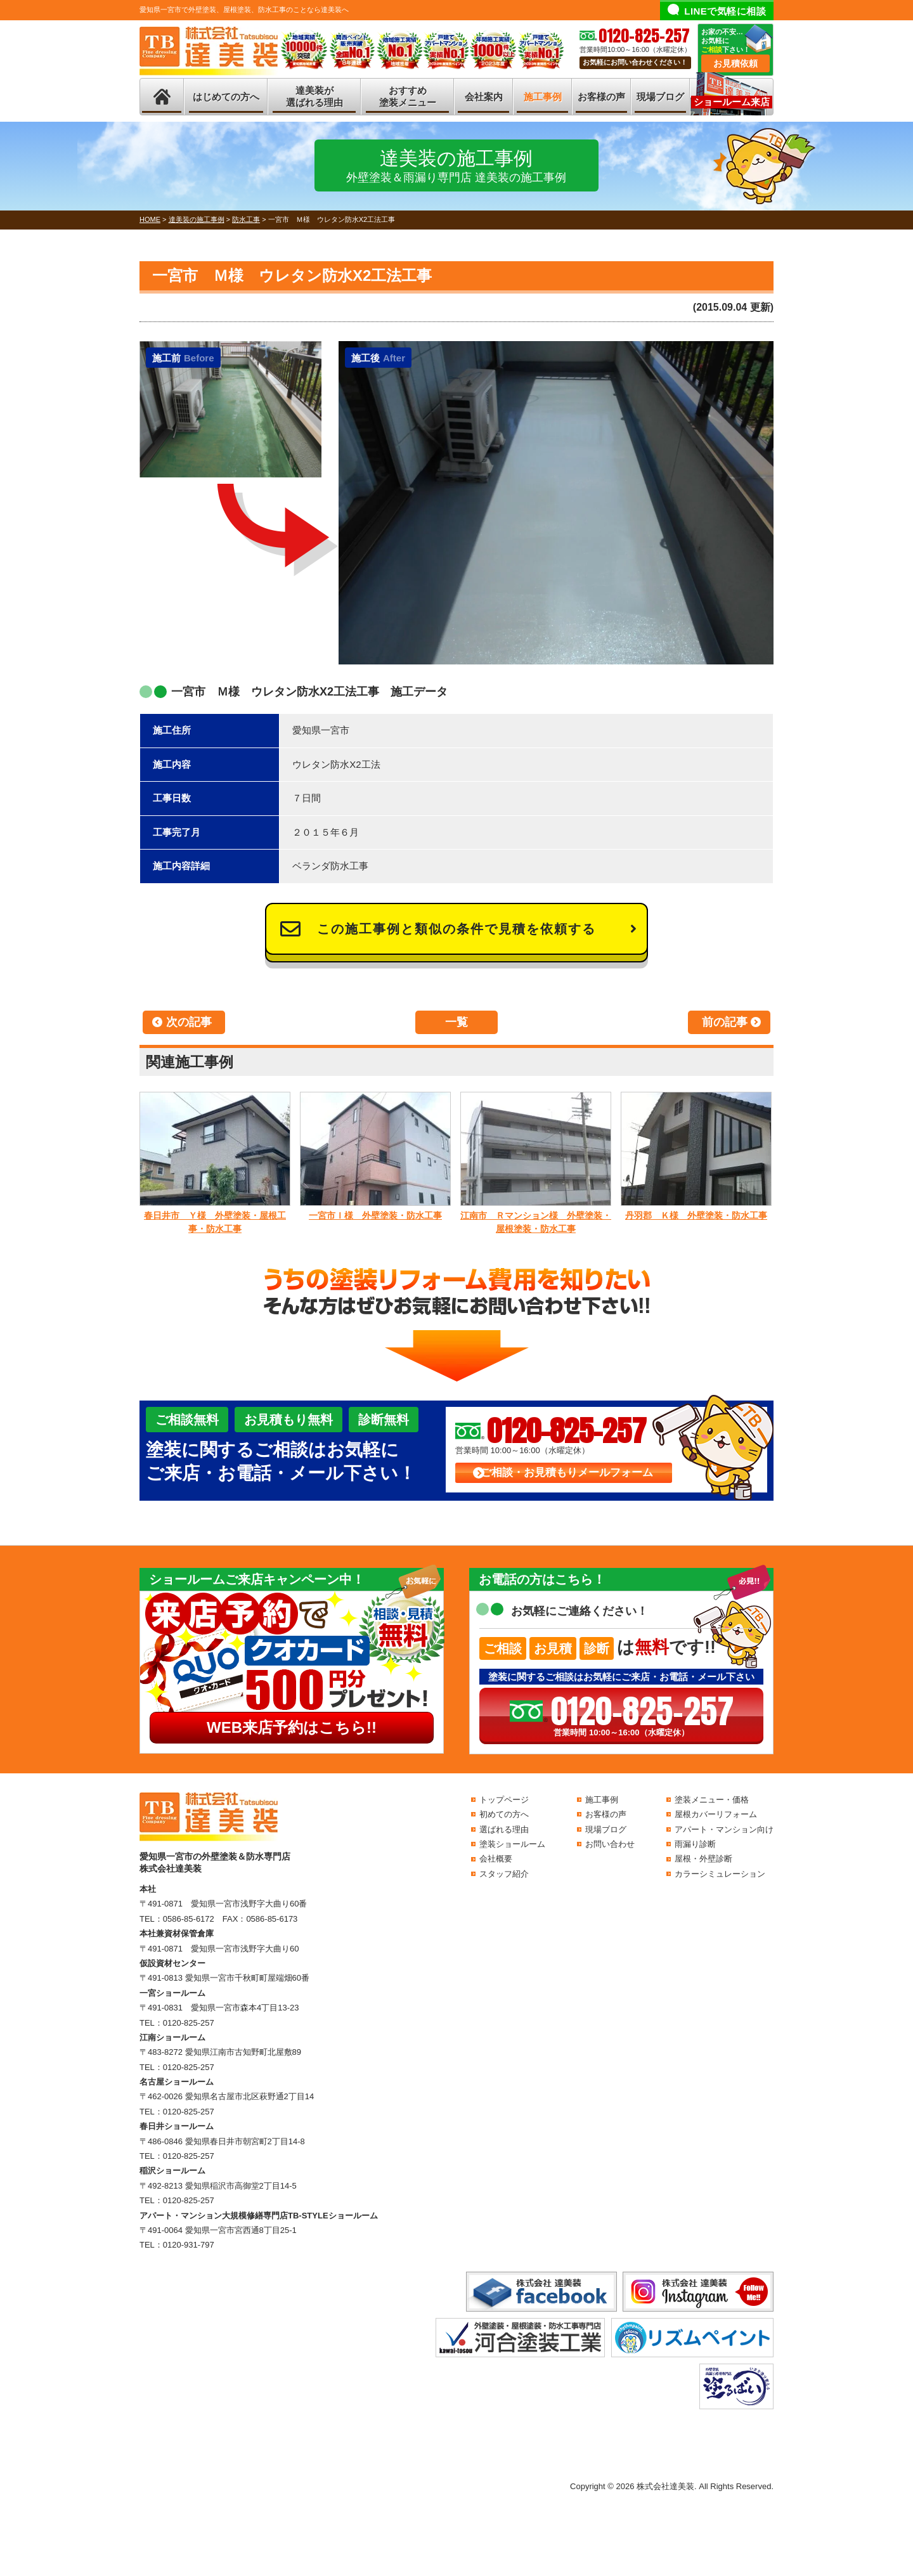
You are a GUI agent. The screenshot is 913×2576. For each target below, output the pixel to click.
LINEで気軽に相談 (725, 11)
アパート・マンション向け (724, 1829)
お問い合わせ (610, 1844)
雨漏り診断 (695, 1844)
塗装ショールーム (512, 1844)
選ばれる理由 (504, 1829)
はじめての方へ (226, 96)
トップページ (504, 1799)
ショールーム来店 (732, 101)
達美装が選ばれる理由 (314, 96)
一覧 (456, 1022)
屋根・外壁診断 (703, 1858)
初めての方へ (504, 1814)
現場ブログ (660, 96)
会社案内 (484, 96)
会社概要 (495, 1858)
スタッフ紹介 (504, 1874)
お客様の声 (601, 96)
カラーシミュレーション (720, 1874)
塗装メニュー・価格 (712, 1799)
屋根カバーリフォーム (716, 1814)
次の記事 (189, 1022)
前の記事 (725, 1022)
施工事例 (543, 96)
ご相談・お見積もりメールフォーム (567, 1472)
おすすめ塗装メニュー (407, 96)
